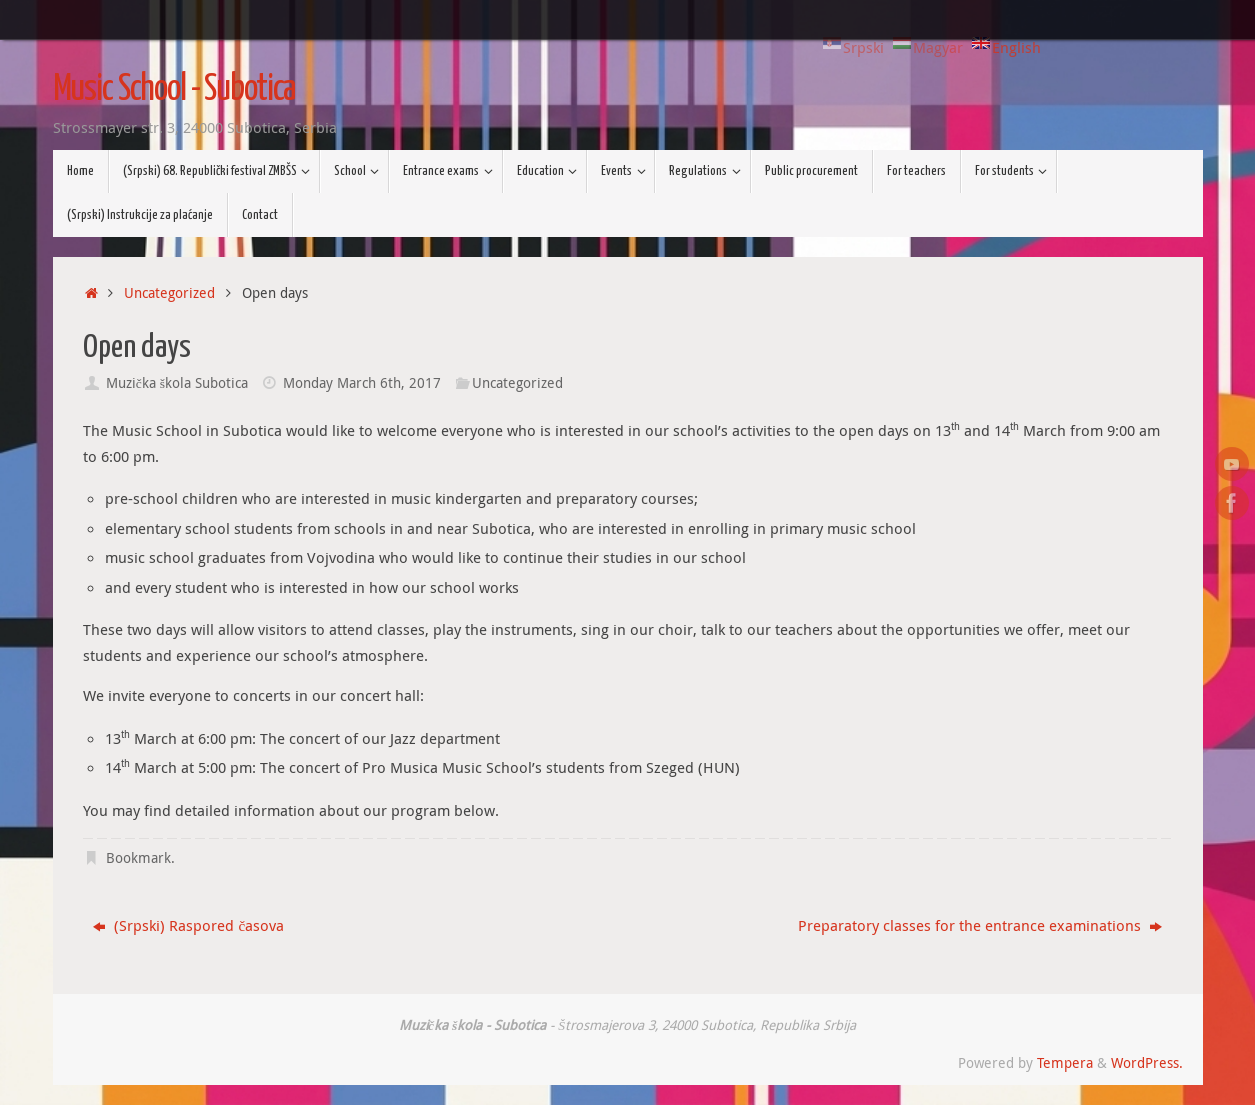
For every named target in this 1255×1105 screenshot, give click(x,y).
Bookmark (138, 858)
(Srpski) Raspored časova (188, 925)
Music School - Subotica (174, 90)
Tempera (1065, 1063)
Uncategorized (169, 293)
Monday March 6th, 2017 (362, 383)
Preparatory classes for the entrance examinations (980, 925)
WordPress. (1147, 1063)
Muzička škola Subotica (177, 383)
